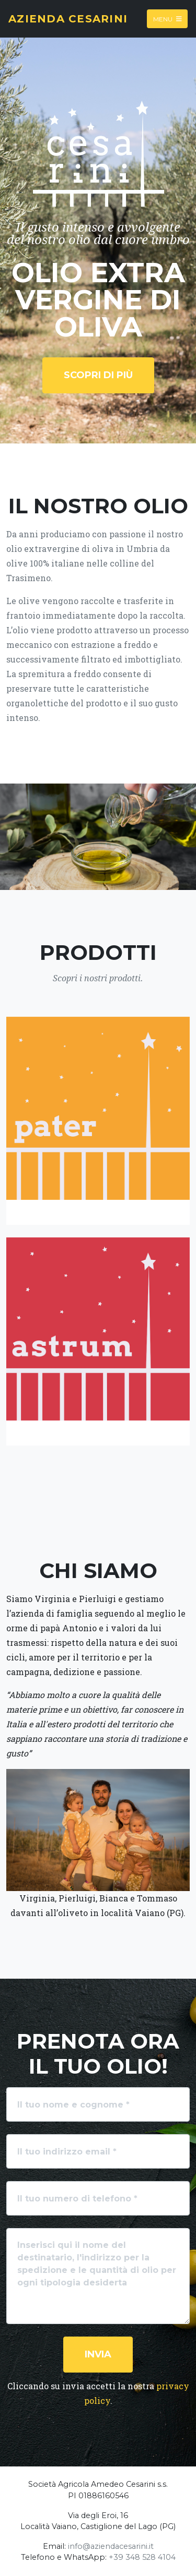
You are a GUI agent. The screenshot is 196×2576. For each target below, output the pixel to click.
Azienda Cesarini (68, 19)
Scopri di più (98, 375)
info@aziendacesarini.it (111, 2546)
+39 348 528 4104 (142, 2557)
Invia (98, 2354)
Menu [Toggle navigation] (167, 18)
